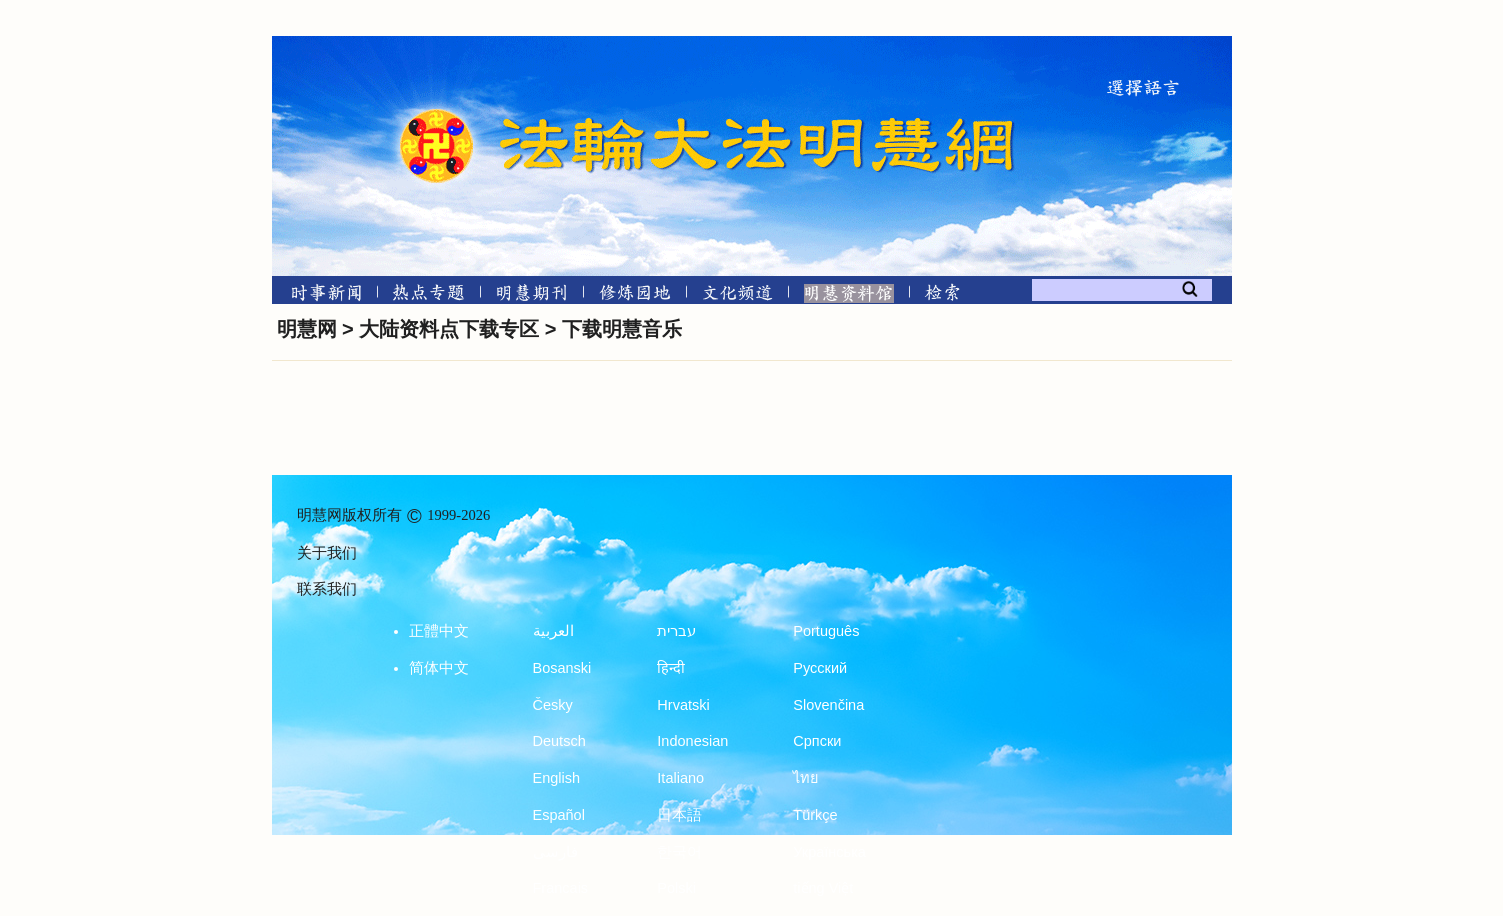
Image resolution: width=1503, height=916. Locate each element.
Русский (820, 668)
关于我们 (327, 553)
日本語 (679, 815)
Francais (561, 888)
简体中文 (439, 668)
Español (559, 815)
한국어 (679, 852)
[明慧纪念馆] (849, 291)
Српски (817, 741)
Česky (553, 705)
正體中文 (439, 631)
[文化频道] (737, 291)
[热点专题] (428, 291)
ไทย (806, 778)
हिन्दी (671, 668)
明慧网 (307, 329)
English (557, 778)
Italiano (680, 778)
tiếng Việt (823, 888)
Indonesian (692, 741)
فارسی (555, 852)
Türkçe (815, 815)
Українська (829, 852)
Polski (676, 888)
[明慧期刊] (531, 291)
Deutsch (559, 741)
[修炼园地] (634, 291)
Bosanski (562, 668)
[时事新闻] (320, 291)
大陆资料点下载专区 (449, 329)
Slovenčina (828, 705)
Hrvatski (683, 705)
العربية (553, 631)
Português (826, 631)
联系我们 (327, 589)
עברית (676, 631)
